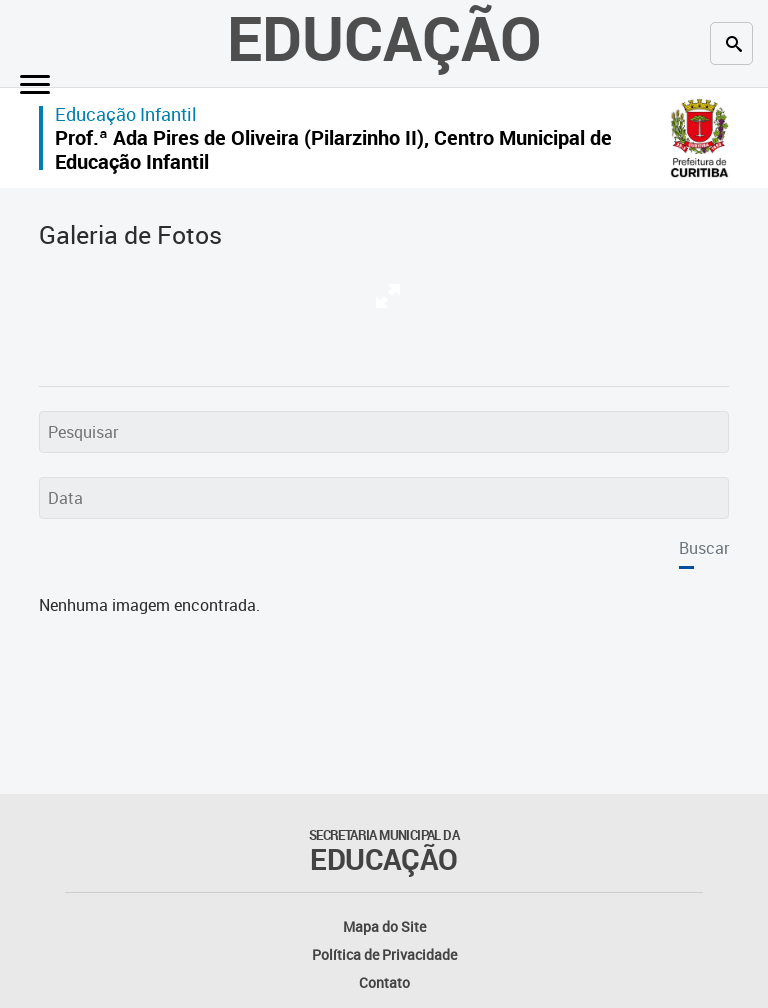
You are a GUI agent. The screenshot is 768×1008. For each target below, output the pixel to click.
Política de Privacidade (384, 954)
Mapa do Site (384, 926)
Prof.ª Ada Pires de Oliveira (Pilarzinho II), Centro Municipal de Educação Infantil (333, 149)
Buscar (704, 548)
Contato (384, 982)
